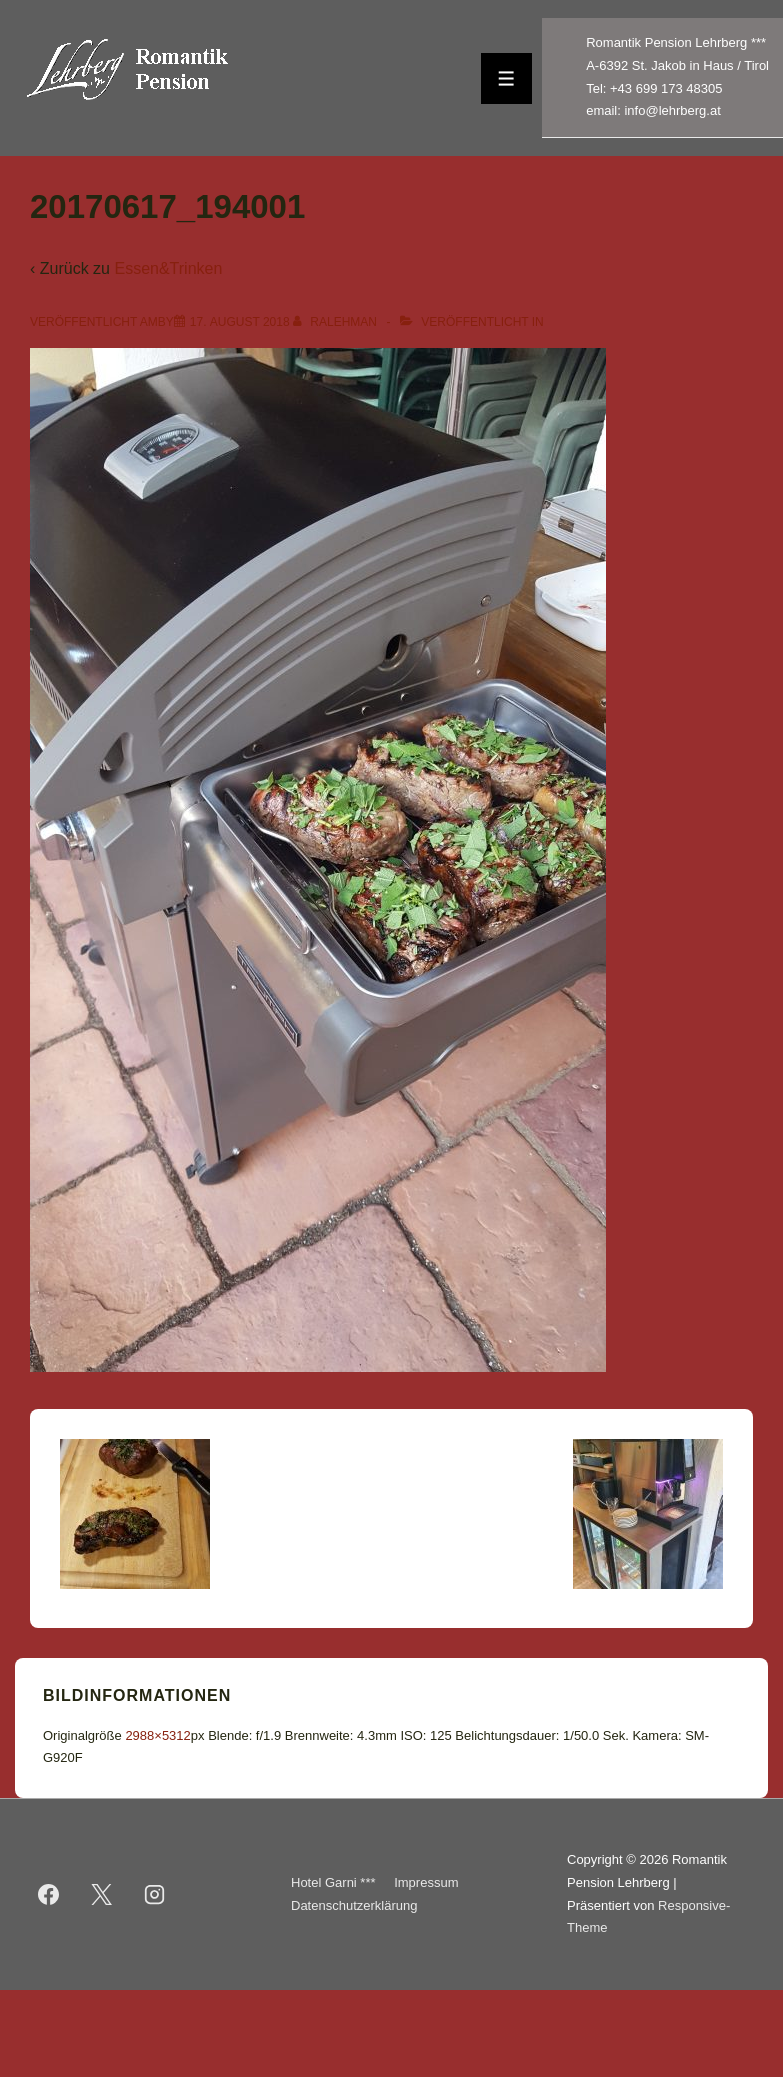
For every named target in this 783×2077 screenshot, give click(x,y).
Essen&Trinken (168, 268)
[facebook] (49, 1895)
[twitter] (102, 1895)
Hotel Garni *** (333, 1882)
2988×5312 (157, 1735)
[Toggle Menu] (506, 78)
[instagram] (155, 1895)
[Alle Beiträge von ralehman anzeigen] (336, 322)
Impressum (426, 1882)
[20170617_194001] (240, 322)
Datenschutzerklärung (354, 1905)
